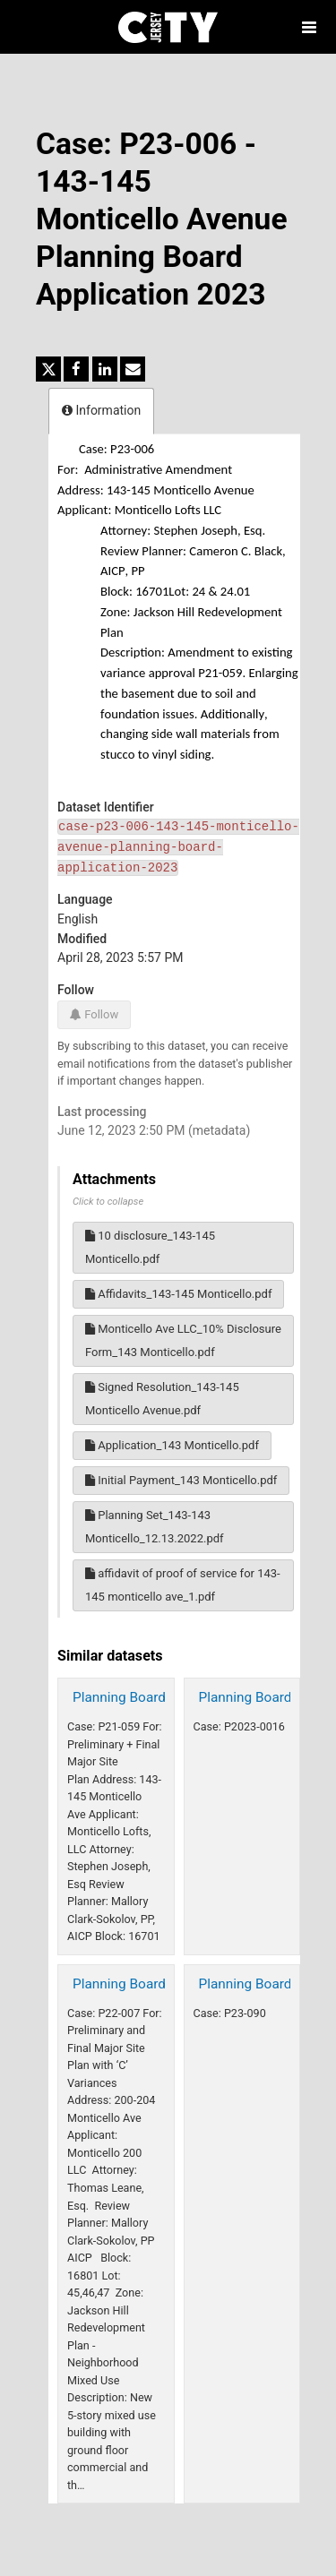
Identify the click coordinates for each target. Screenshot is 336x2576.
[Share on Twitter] (48, 369)
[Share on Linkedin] (104, 369)
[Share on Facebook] (76, 369)
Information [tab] (101, 410)
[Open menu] (309, 27)
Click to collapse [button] (108, 1201)
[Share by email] (132, 369)
